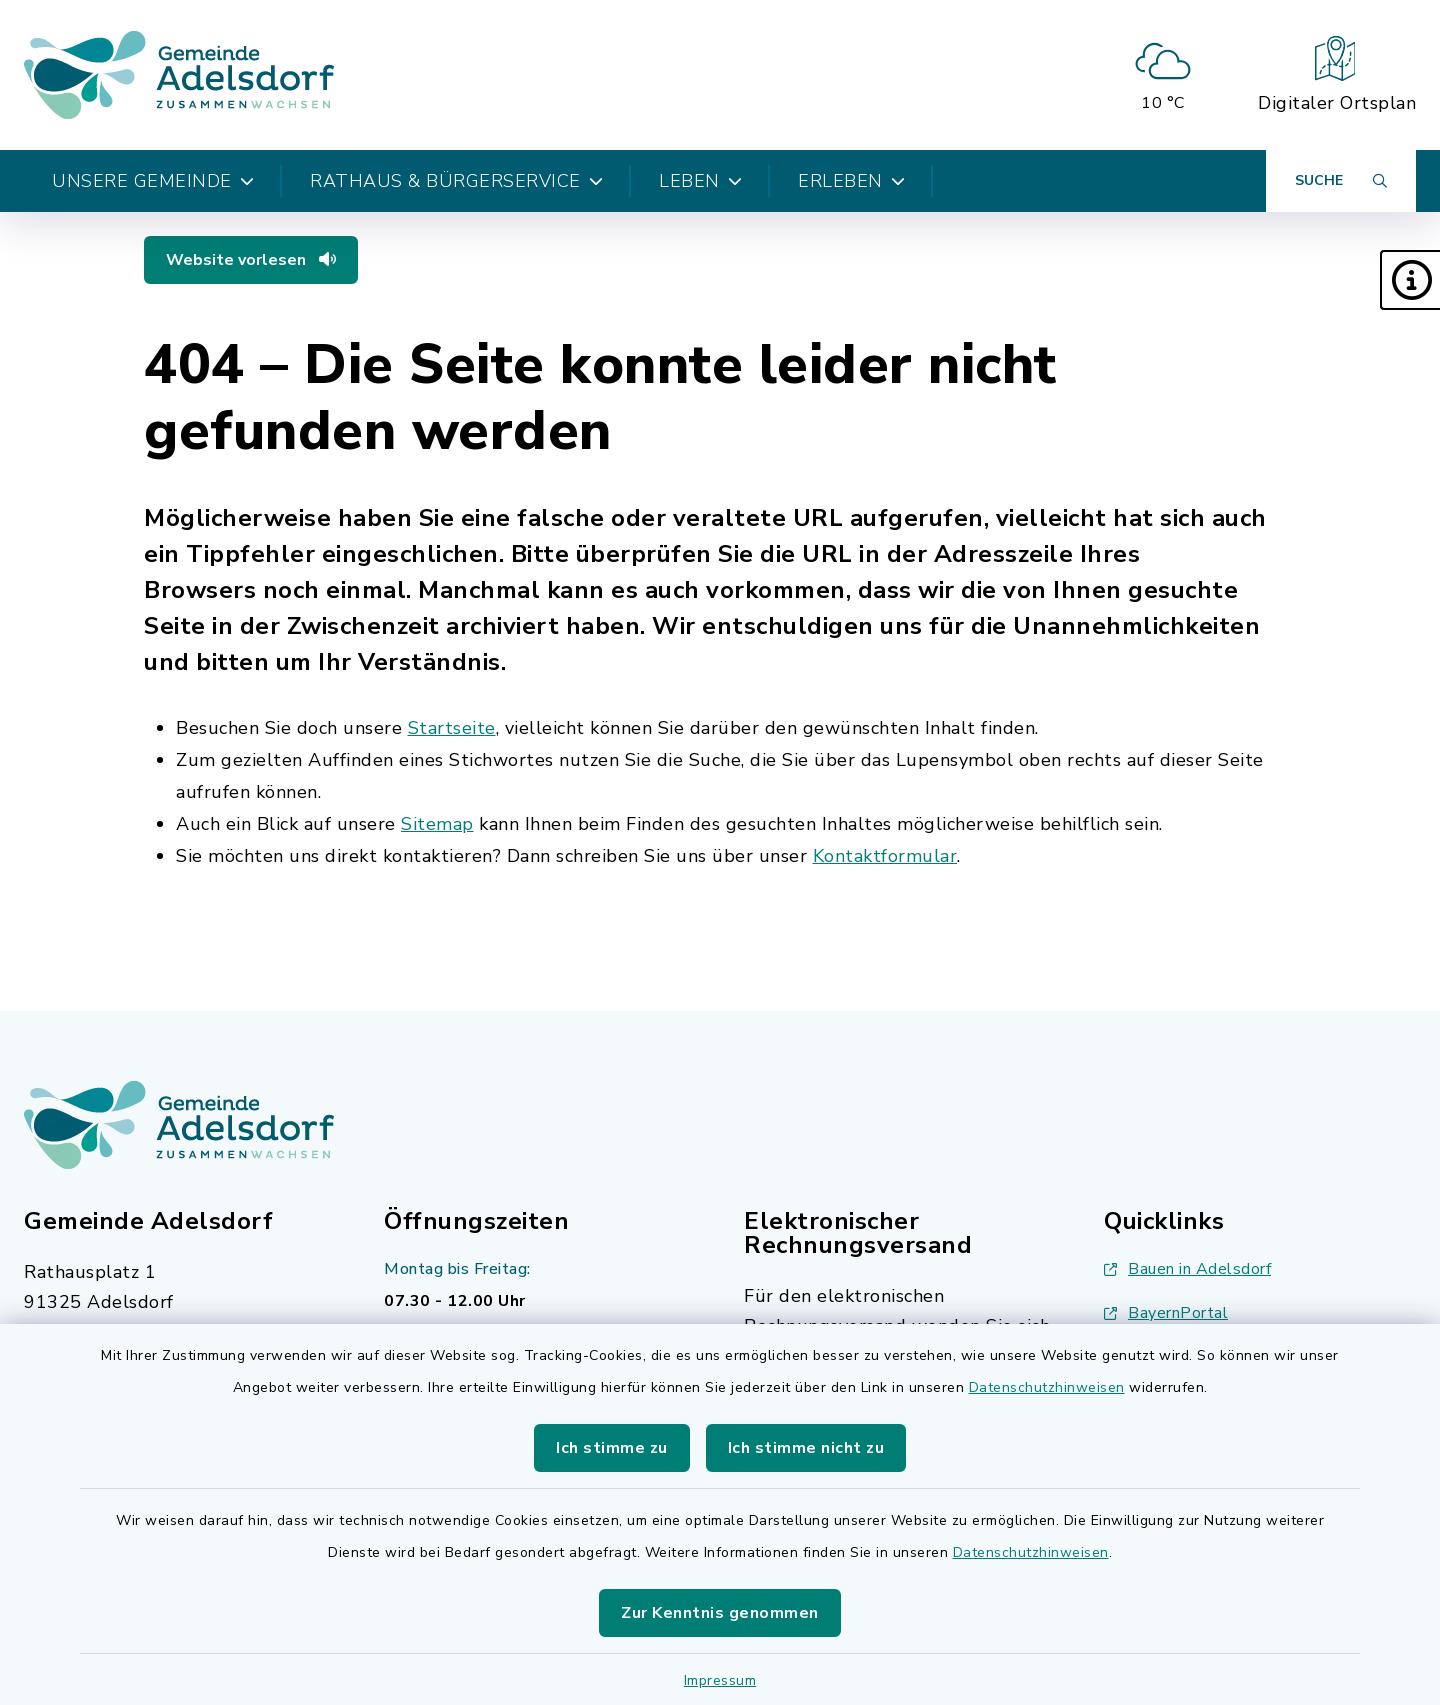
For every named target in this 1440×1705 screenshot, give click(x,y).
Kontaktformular (885, 856)
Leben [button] (700, 181)
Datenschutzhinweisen (1047, 1387)
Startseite (452, 728)
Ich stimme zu (612, 1448)
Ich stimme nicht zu (806, 1448)
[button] (1410, 280)
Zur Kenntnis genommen (720, 1613)
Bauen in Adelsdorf (1187, 1269)
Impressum (720, 1680)
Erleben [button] (851, 181)
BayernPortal (1166, 1313)
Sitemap (437, 824)
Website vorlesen (251, 260)
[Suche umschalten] (1341, 181)
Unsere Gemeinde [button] (153, 181)
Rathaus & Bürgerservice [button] (456, 181)
